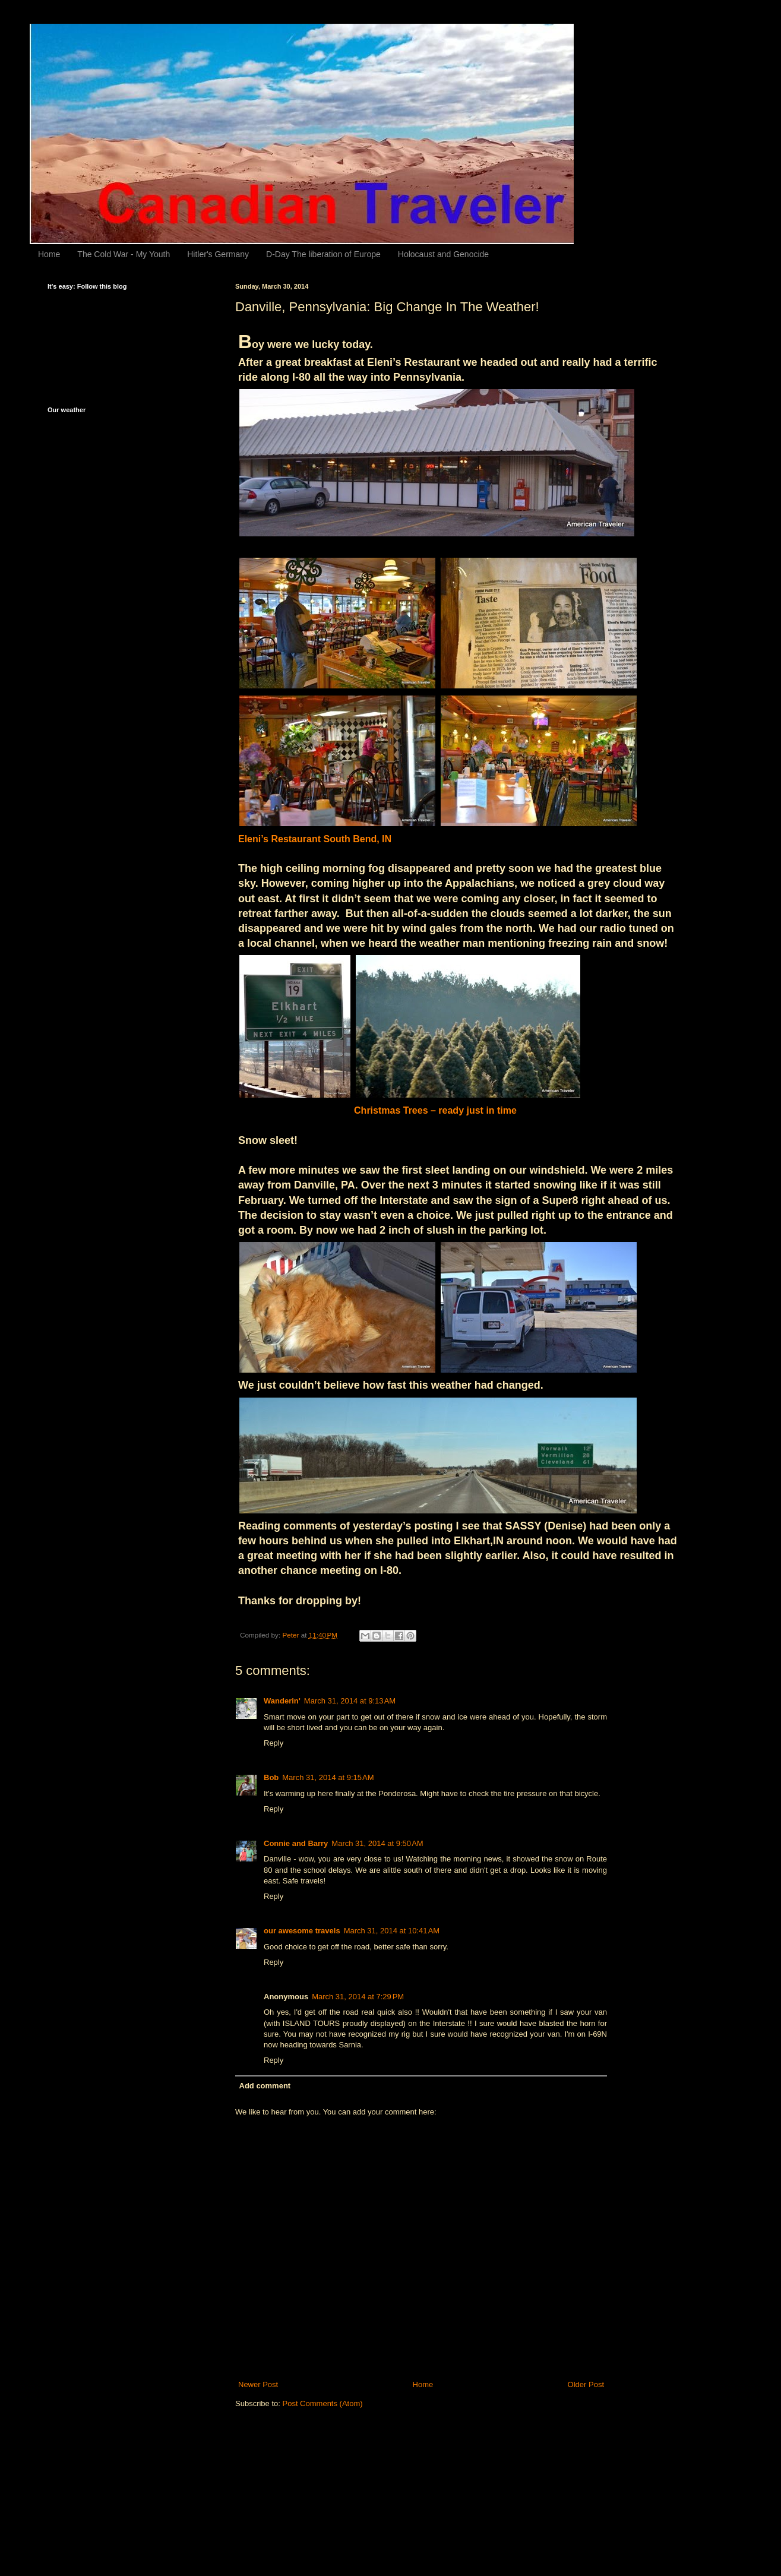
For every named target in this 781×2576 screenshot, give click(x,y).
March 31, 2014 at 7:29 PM (358, 1996)
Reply (273, 1743)
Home (49, 254)
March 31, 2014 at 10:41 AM (392, 1930)
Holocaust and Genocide (443, 254)
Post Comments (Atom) (323, 2403)
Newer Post (258, 2384)
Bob (271, 1777)
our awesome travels (302, 1930)
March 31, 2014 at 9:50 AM (377, 1843)
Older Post (586, 2384)
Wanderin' (282, 1700)
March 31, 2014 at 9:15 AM (328, 1777)
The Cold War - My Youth (123, 254)
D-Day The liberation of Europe (323, 254)
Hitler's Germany (218, 254)
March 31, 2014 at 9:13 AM (350, 1700)
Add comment (265, 2085)
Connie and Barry (296, 1843)
